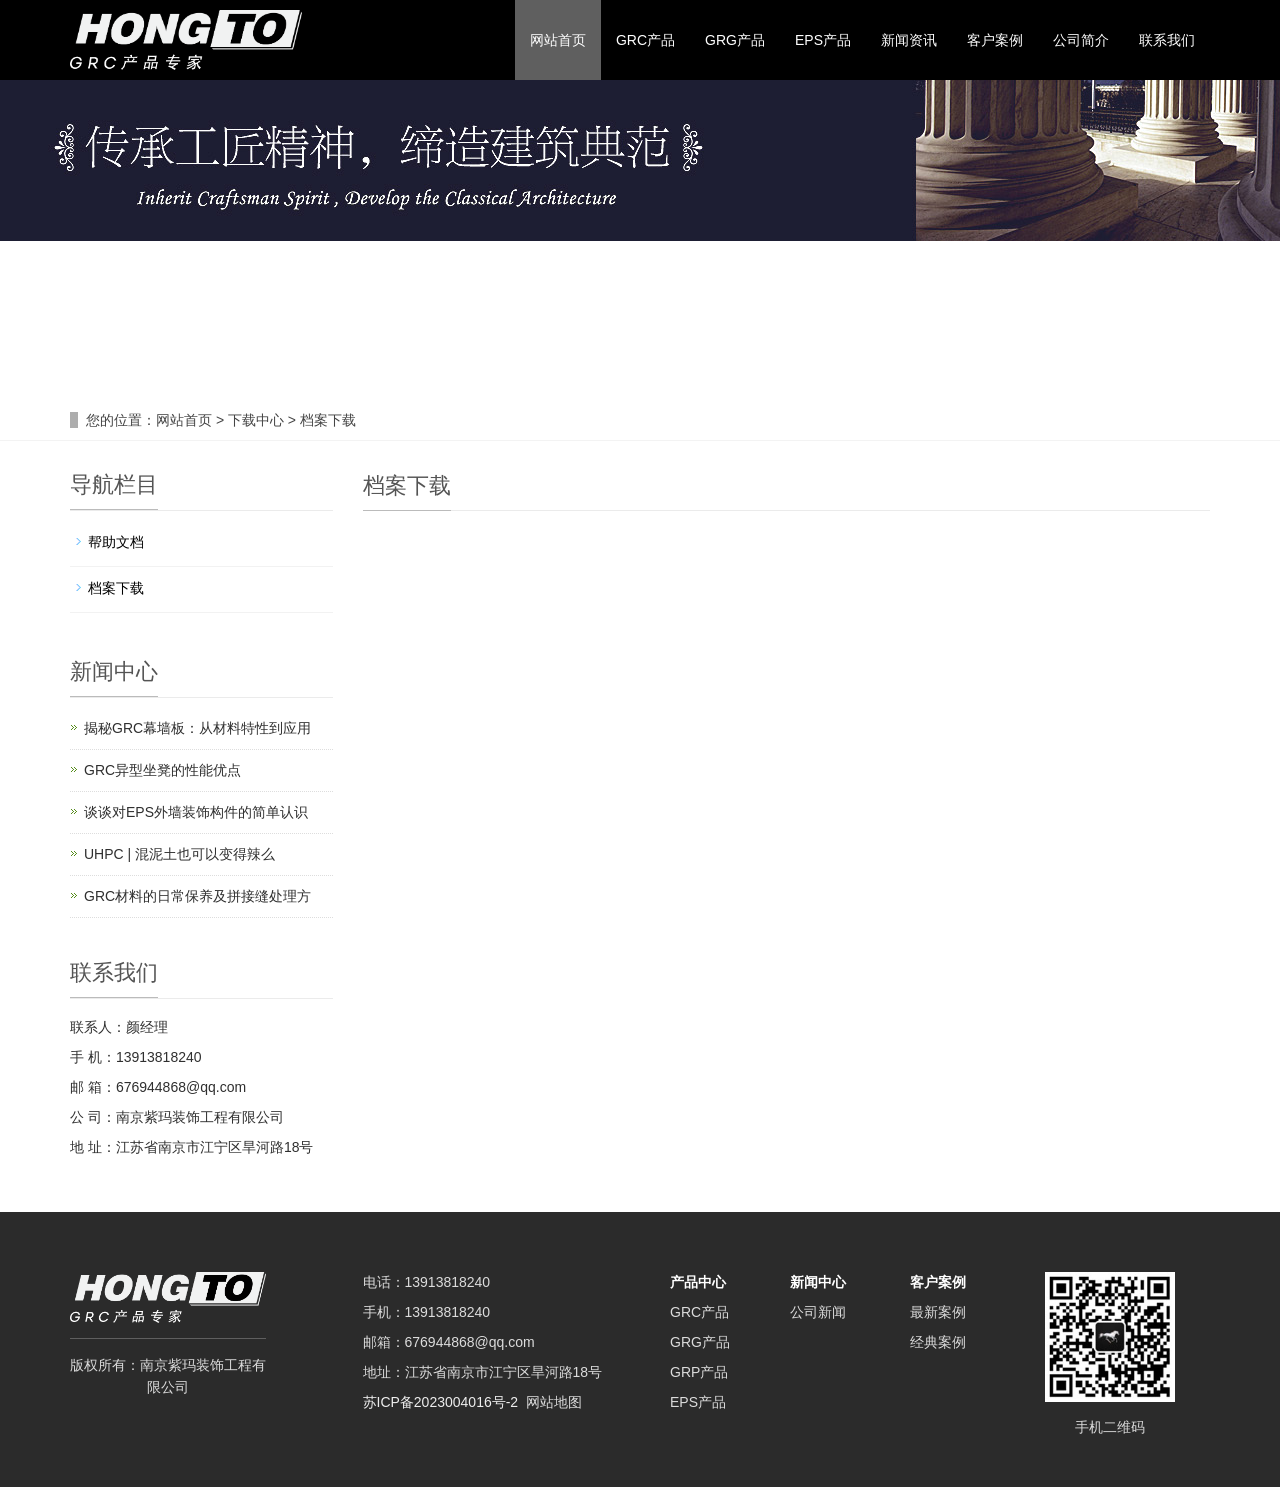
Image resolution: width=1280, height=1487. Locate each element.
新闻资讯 (909, 40)
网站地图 (554, 1402)
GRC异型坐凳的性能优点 (162, 770)
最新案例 (938, 1312)
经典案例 (938, 1342)
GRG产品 (735, 40)
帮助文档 (116, 542)
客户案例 (995, 40)
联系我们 (1167, 40)
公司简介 (1081, 40)
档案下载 (326, 420)
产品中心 (698, 1282)
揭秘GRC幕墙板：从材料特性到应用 (197, 728)
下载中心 (258, 420)
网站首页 (558, 40)
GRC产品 (645, 40)
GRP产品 (699, 1372)
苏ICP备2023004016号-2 (441, 1402)
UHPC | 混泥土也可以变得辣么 (179, 854)
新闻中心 (818, 1282)
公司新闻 (818, 1312)
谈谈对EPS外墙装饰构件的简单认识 (196, 812)
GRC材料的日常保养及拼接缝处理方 (197, 896)
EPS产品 (823, 40)
